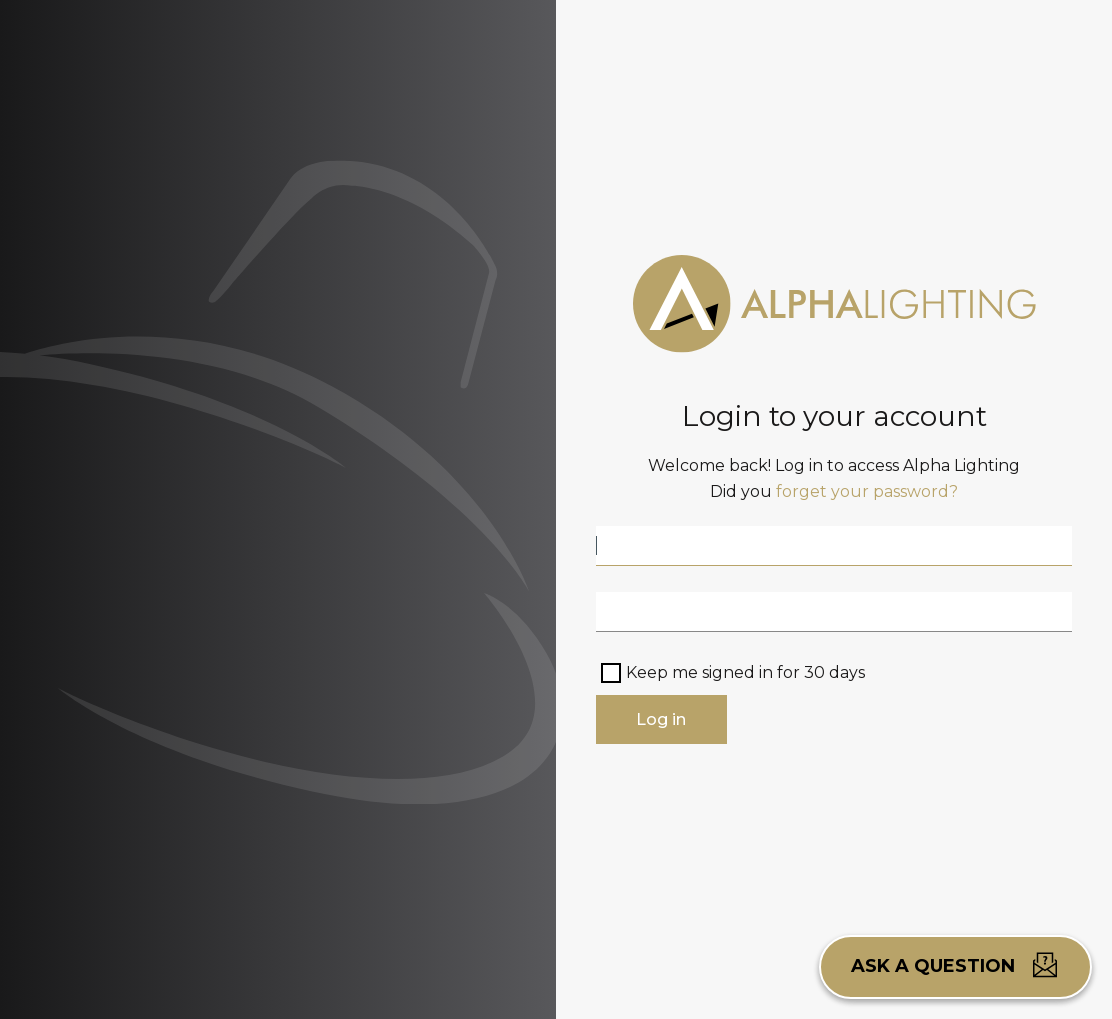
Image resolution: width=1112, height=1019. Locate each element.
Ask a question (955, 965)
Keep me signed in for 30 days (745, 672)
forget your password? (867, 491)
